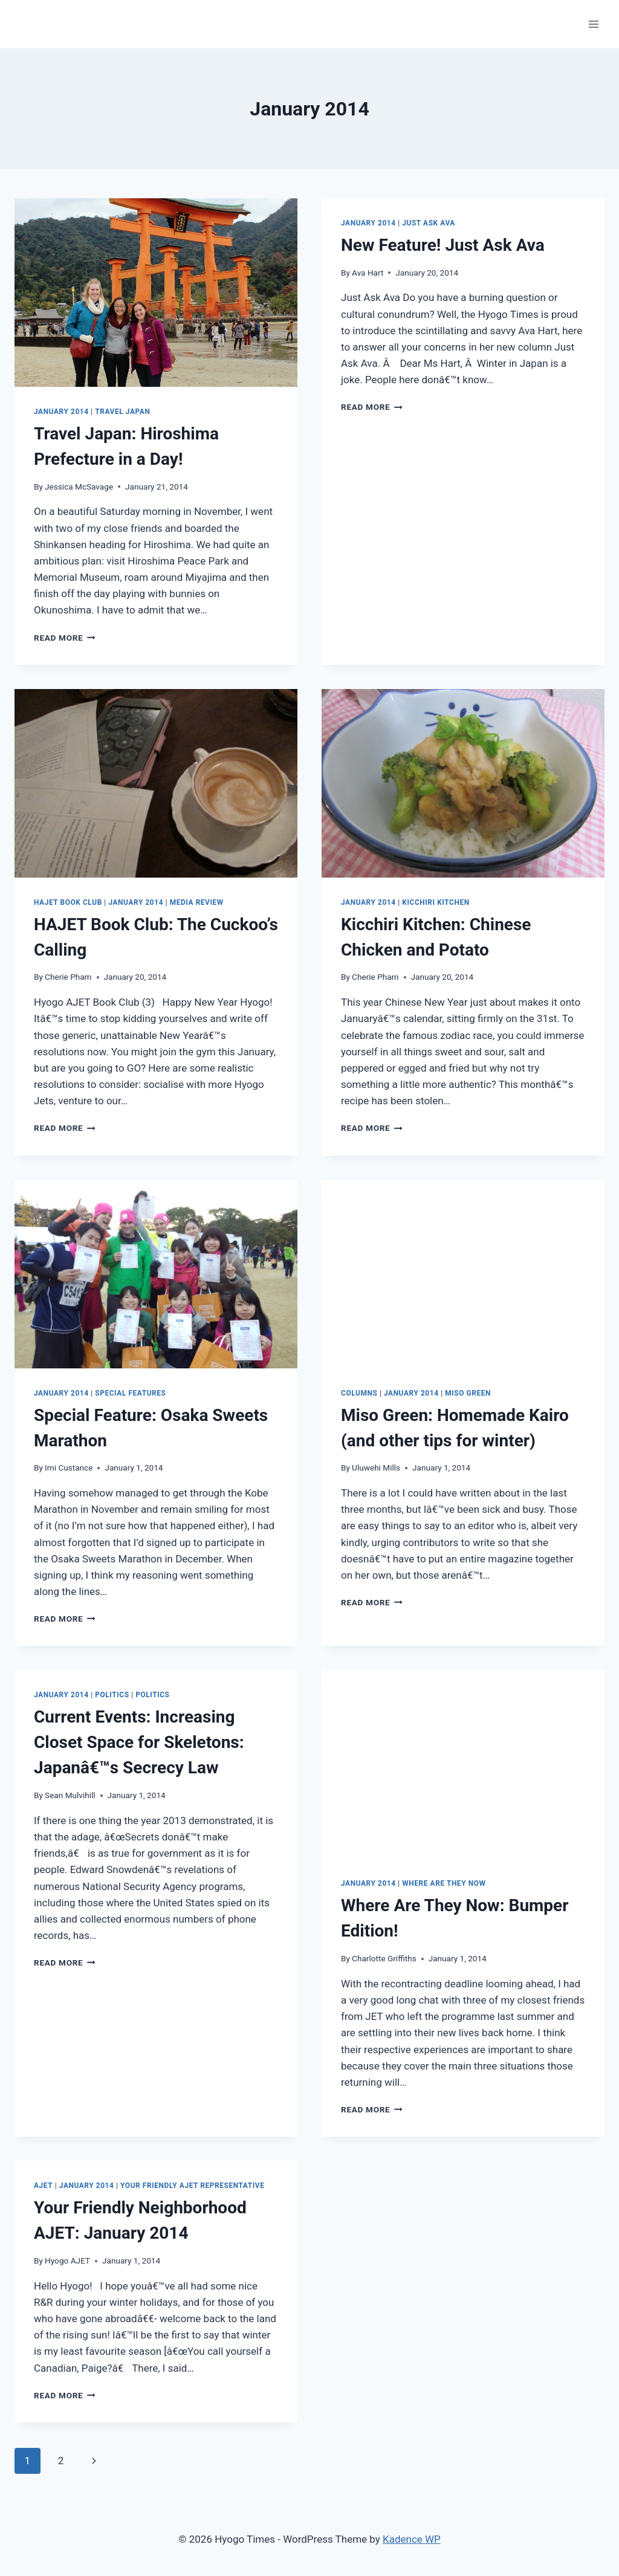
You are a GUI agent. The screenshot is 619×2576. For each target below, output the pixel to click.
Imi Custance (68, 1467)
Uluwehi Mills (376, 1467)
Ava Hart (367, 272)
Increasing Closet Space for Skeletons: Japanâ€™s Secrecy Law (139, 1742)
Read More (65, 637)
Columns (359, 1393)
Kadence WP (412, 2539)
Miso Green (468, 1393)
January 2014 (61, 411)
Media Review (197, 902)
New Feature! (443, 245)
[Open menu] (593, 24)
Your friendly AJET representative (192, 2185)
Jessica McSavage (79, 486)
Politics (112, 1695)
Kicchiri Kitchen (435, 902)
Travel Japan (122, 411)
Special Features (130, 1393)
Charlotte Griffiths (384, 1958)
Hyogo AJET (67, 2260)
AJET (43, 2185)
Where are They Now (443, 1883)
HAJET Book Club (68, 902)
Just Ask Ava (428, 223)
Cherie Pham (68, 977)
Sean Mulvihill (70, 1795)
